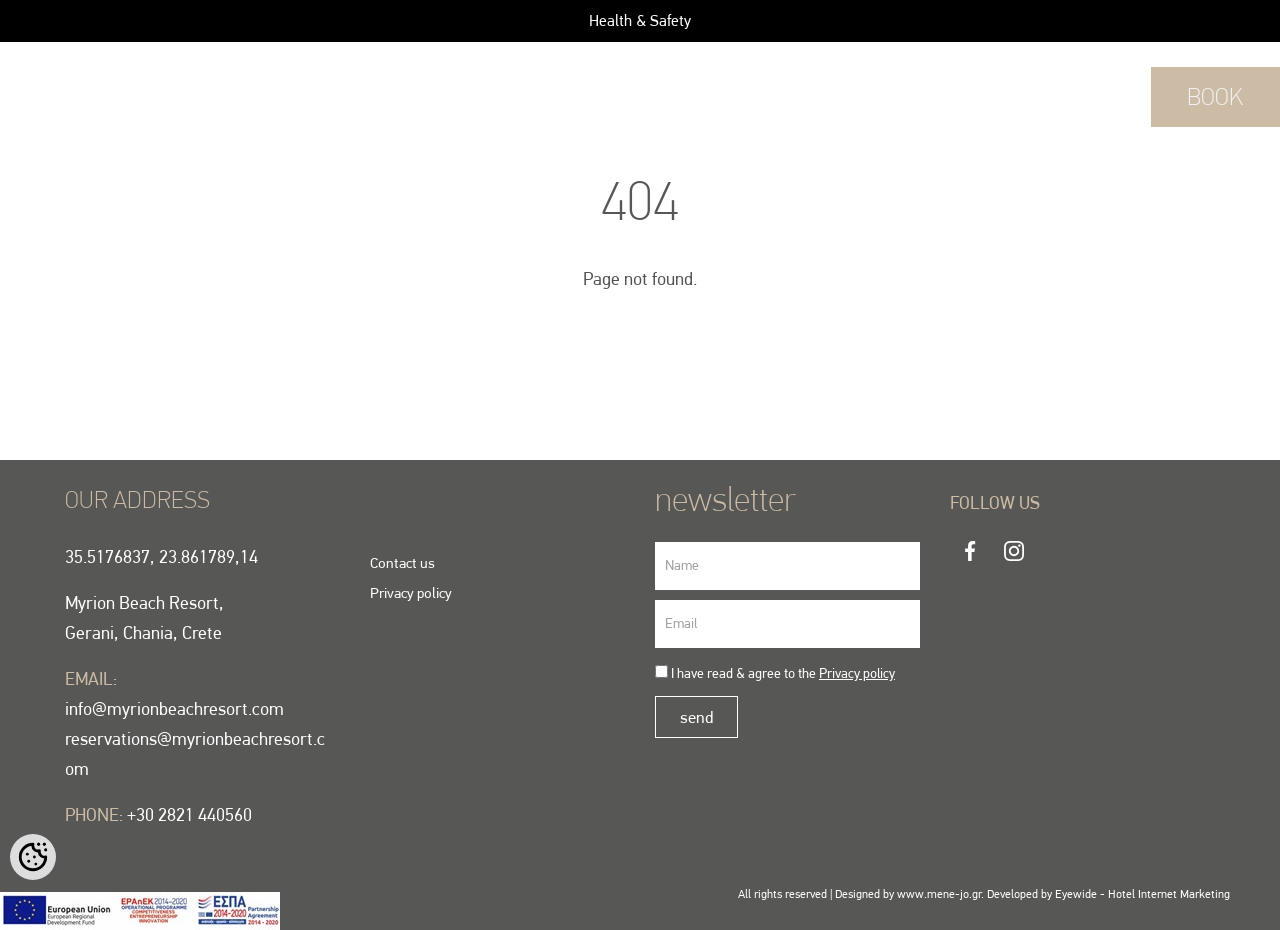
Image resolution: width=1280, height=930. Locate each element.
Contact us (402, 563)
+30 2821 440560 (1085, 96)
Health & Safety (640, 20)
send (696, 717)
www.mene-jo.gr (939, 894)
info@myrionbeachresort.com (174, 708)
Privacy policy (411, 593)
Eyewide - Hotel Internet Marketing (1142, 894)
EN (100, 91)
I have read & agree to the (783, 673)
